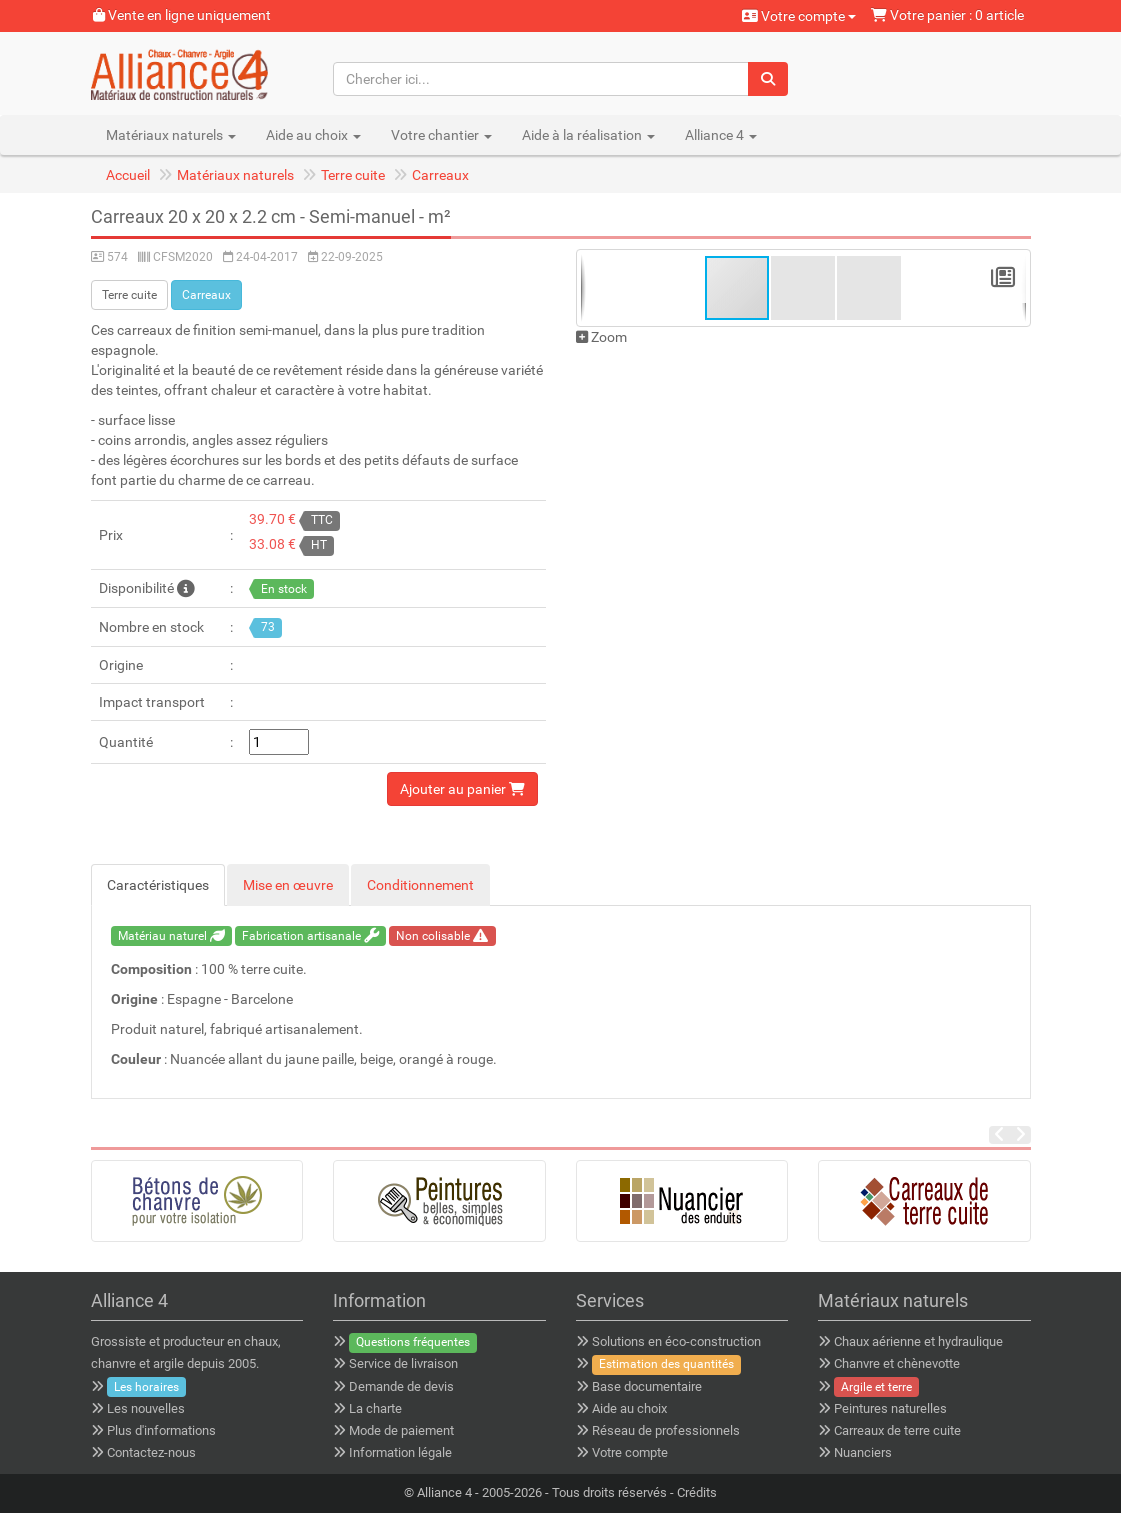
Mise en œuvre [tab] (288, 885)
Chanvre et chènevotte (897, 1363)
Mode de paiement (401, 1430)
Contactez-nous (151, 1452)
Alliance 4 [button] (721, 135)
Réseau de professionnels (666, 1430)
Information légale (400, 1452)
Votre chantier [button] (441, 135)
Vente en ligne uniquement (182, 15)
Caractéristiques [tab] (158, 885)
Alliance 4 (444, 1492)
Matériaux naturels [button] (171, 135)
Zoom (601, 337)
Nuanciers (863, 1452)
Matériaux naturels (235, 175)
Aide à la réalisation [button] (588, 135)
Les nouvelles (146, 1408)
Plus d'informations (161, 1430)
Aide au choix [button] (313, 135)
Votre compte (799, 16)
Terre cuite (353, 175)
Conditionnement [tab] (420, 885)
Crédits (697, 1492)
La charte (375, 1408)
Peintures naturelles (890, 1408)
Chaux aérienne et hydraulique (918, 1341)
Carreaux (440, 175)
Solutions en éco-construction (676, 1341)
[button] (804, 288)
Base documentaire (647, 1386)
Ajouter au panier (462, 789)
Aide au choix (629, 1408)
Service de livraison (403, 1363)
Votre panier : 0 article (947, 15)
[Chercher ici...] (541, 79)
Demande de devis (401, 1386)
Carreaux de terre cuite (897, 1430)
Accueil (128, 175)
